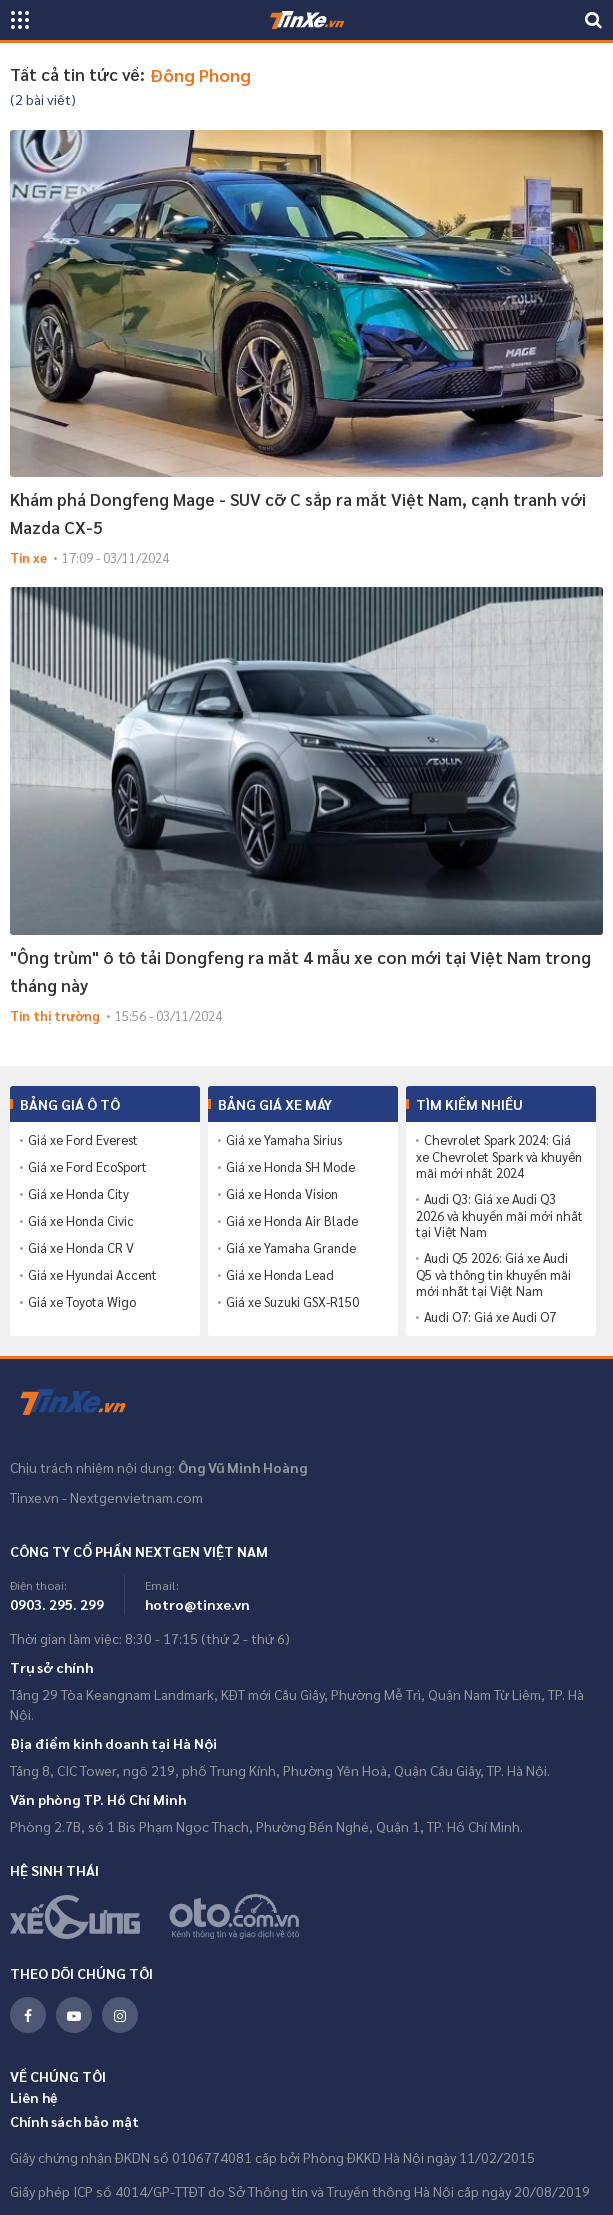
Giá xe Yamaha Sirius (284, 1140)
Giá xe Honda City (78, 1194)
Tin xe (28, 557)
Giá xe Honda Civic (81, 1221)
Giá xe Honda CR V (81, 1248)
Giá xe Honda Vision (282, 1194)
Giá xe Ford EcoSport (87, 1167)
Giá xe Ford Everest (83, 1140)
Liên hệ (34, 2097)
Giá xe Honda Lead (280, 1275)
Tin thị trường (55, 1015)
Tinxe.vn (85, 1403)
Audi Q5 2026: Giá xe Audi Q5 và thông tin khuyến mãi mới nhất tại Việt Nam (493, 1274)
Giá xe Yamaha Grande (291, 1248)
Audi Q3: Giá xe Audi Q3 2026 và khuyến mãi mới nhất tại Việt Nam (499, 1215)
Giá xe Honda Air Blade (292, 1221)
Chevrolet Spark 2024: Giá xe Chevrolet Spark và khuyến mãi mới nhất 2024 (499, 1156)
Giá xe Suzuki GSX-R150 (292, 1302)
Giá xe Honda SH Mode (290, 1167)
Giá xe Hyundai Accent (92, 1275)
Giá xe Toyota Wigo (82, 1302)
